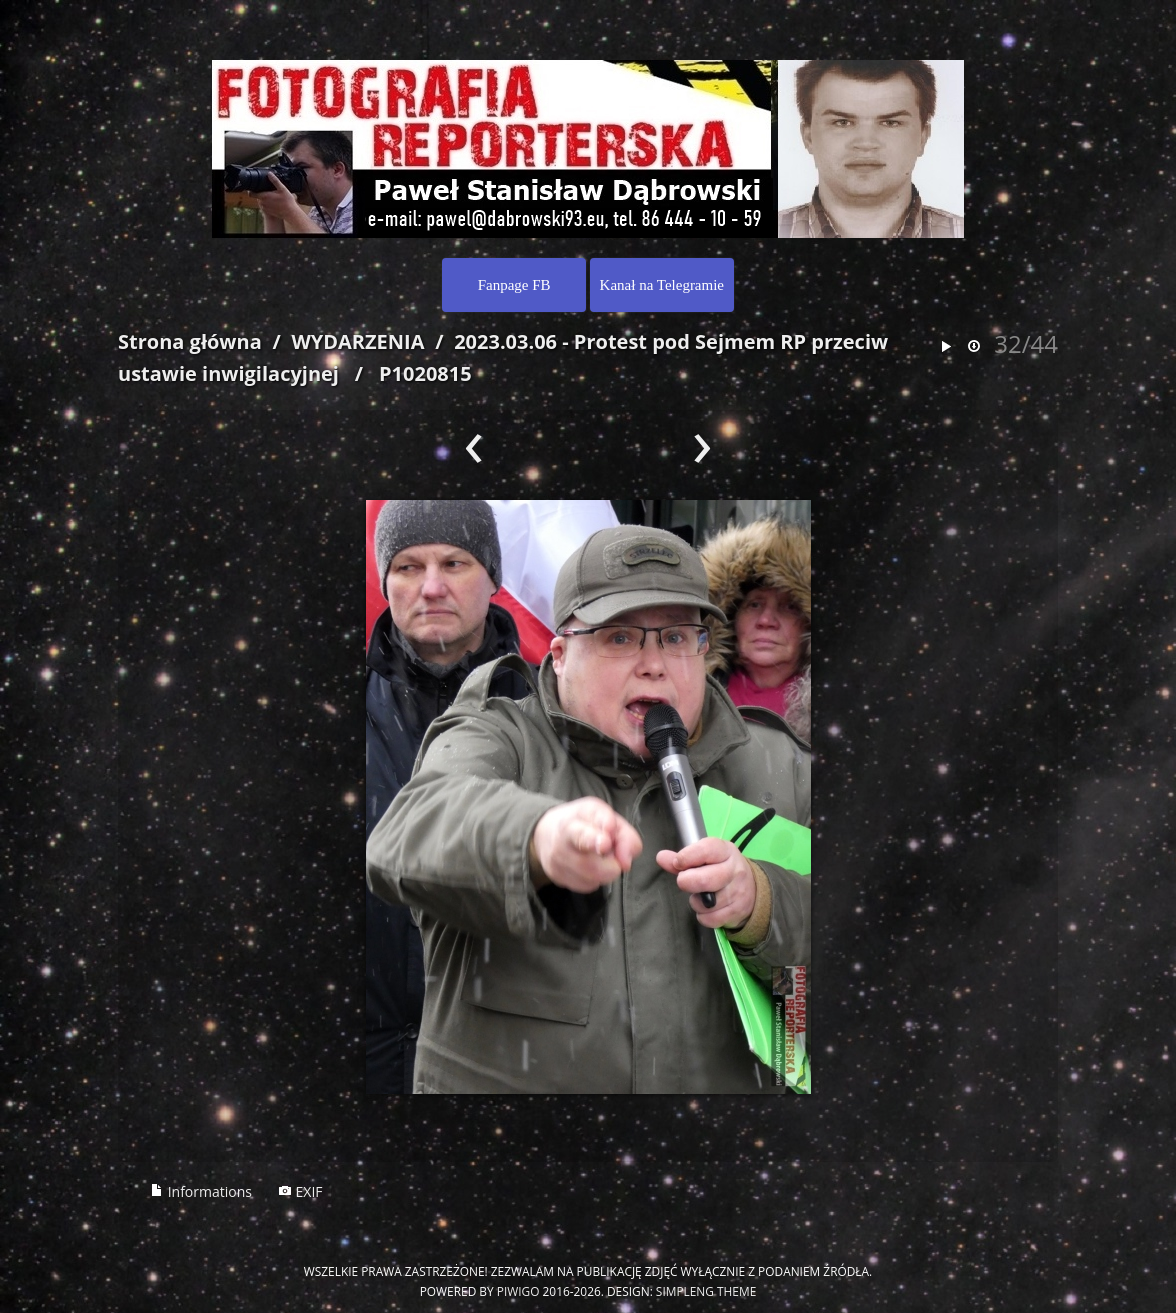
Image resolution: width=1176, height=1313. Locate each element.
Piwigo (518, 1291)
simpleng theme (706, 1291)
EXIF (300, 1191)
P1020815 (425, 373)
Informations (201, 1191)
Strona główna (190, 341)
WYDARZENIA (357, 341)
